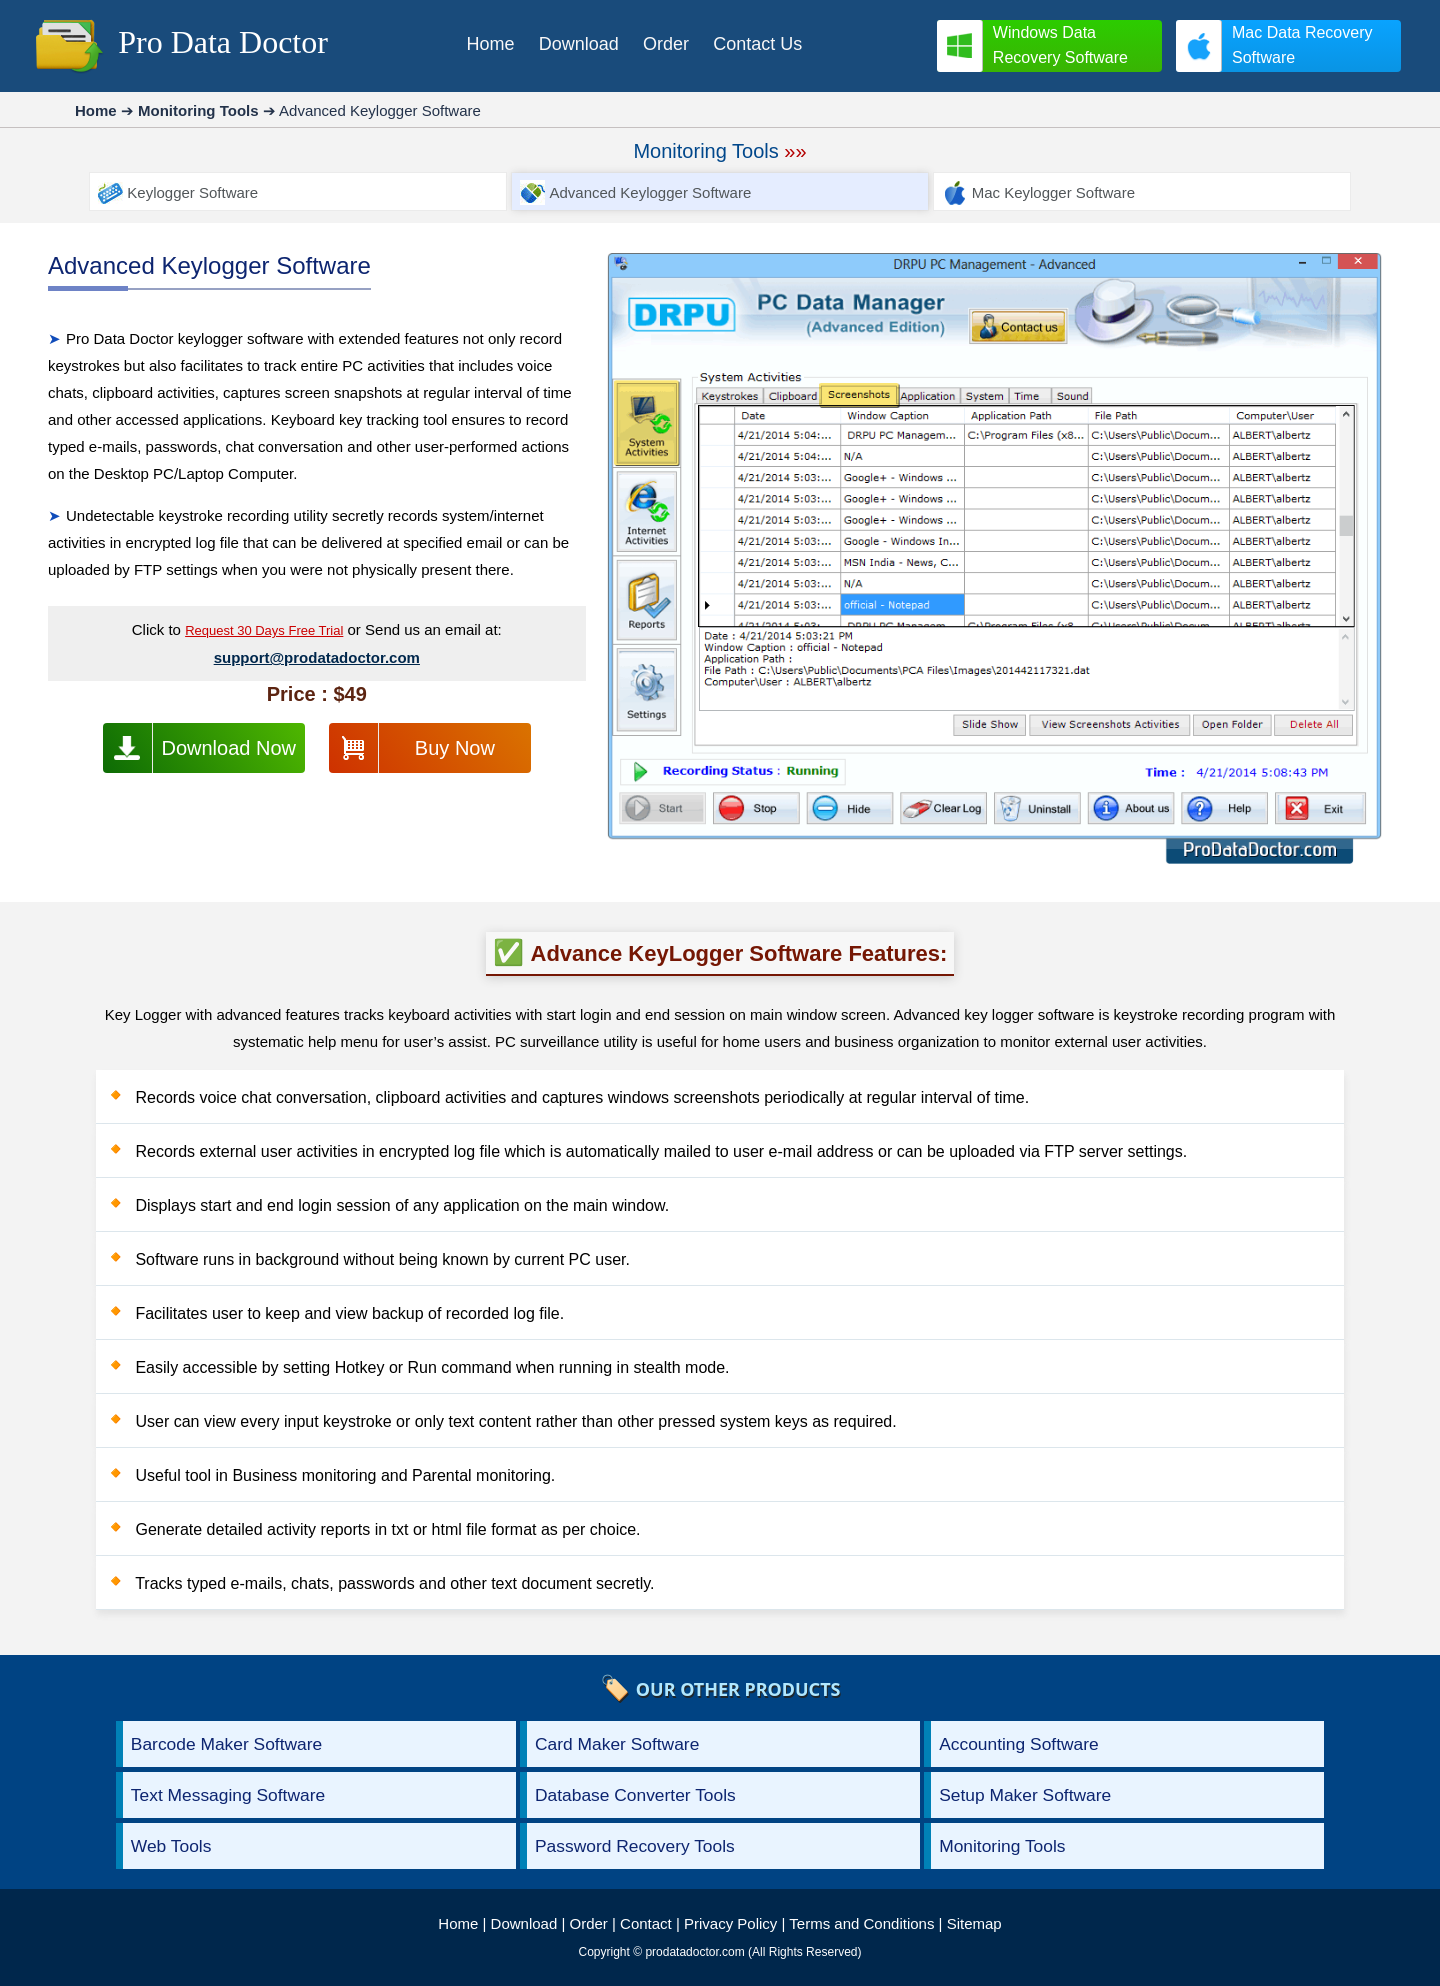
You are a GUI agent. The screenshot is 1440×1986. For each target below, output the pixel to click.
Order (589, 1923)
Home (458, 1923)
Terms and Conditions (861, 1923)
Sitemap (974, 1923)
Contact (646, 1923)
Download (524, 1923)
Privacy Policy (730, 1923)
